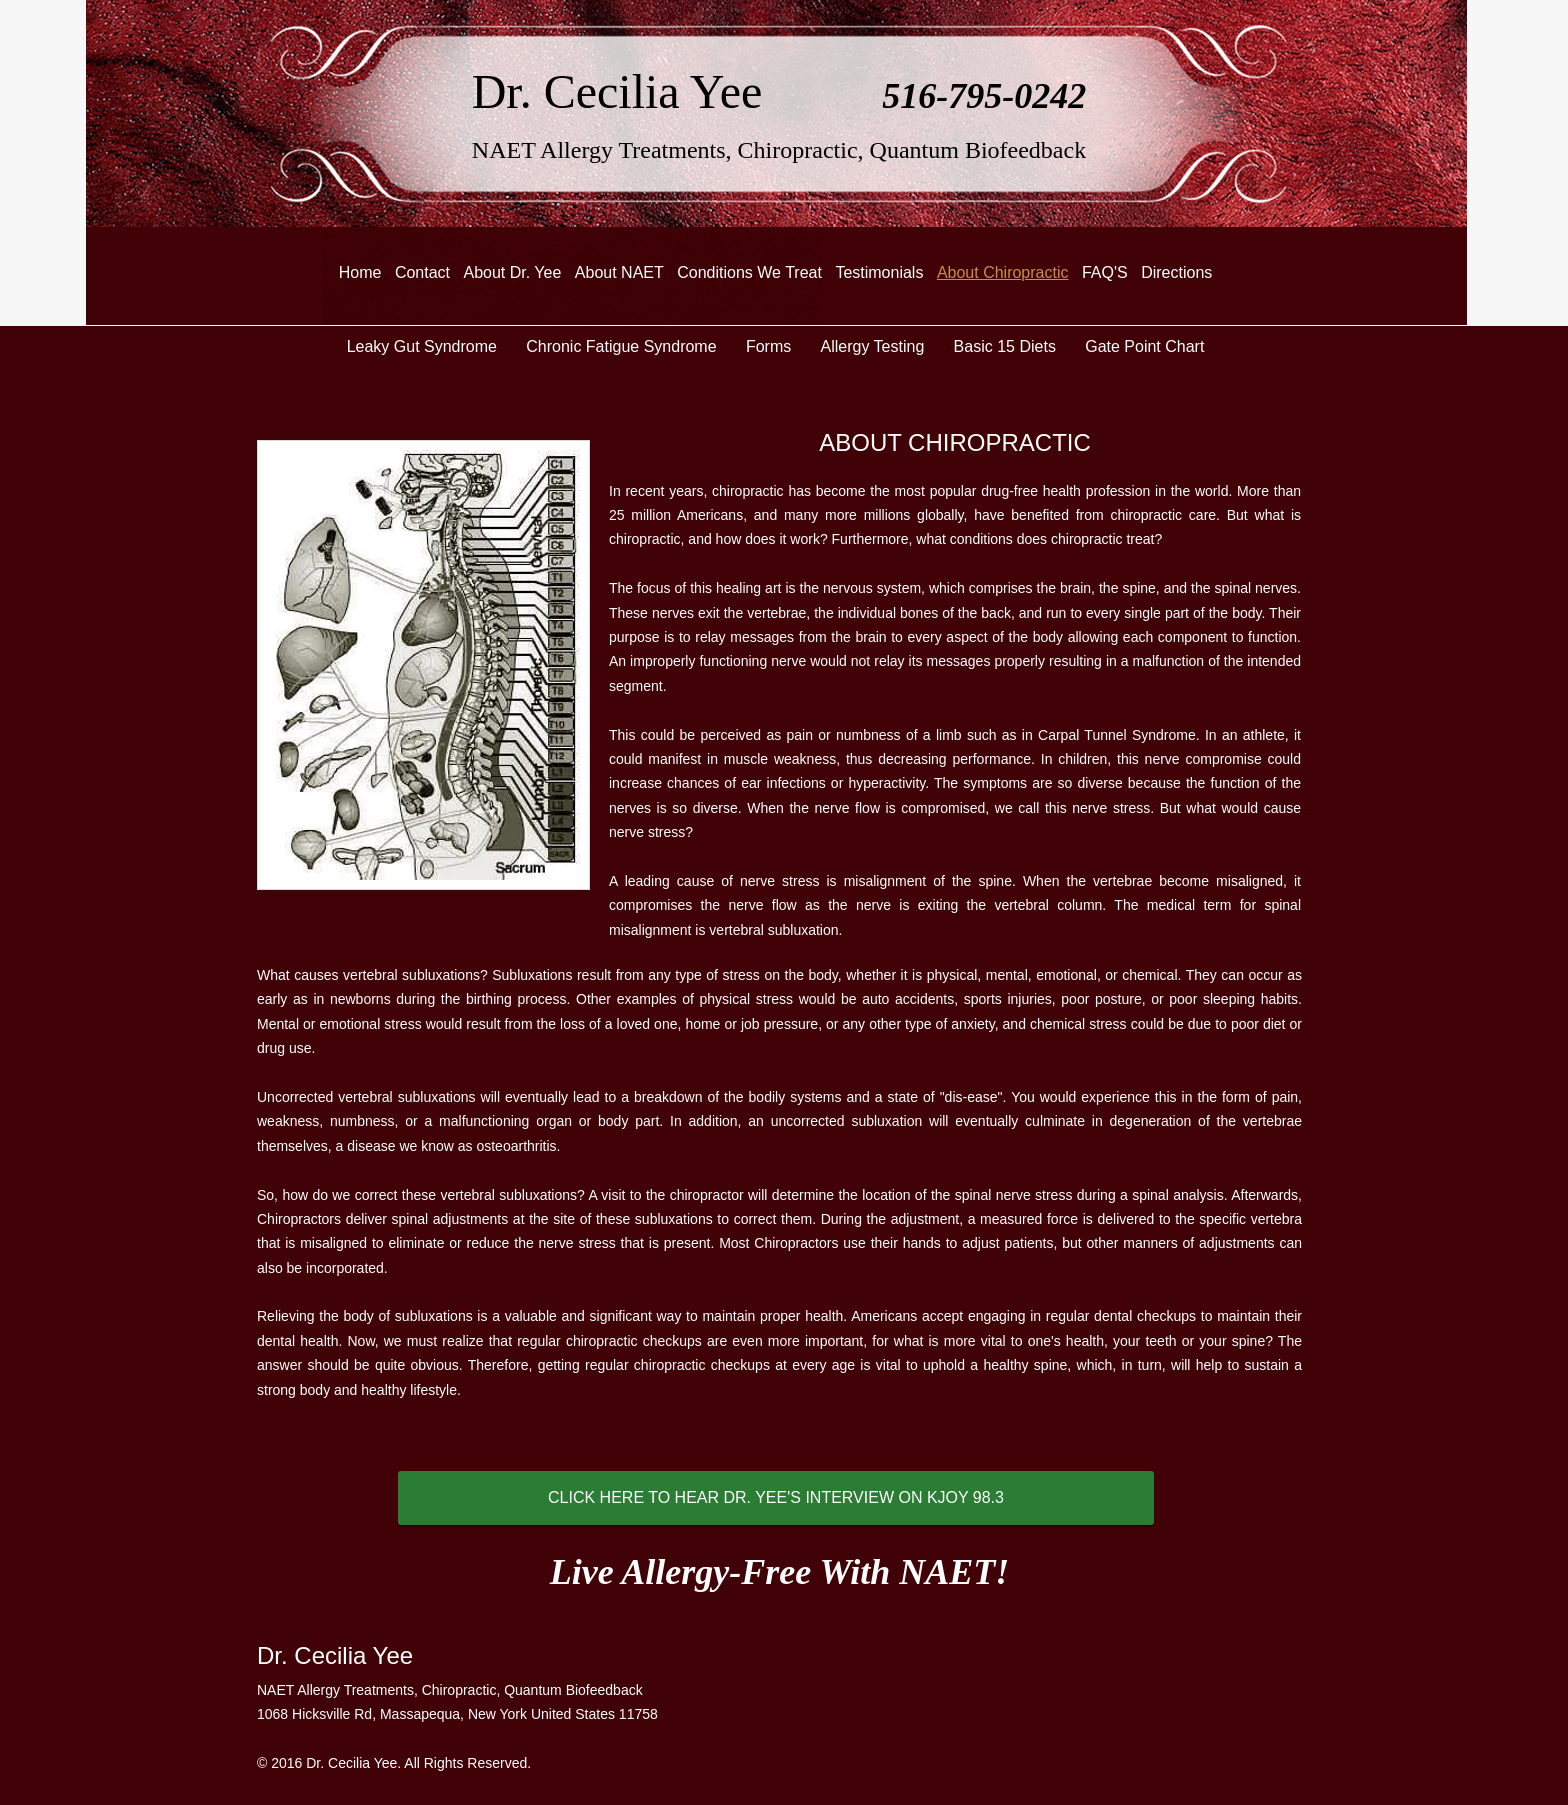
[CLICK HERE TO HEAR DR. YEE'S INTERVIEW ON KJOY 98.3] (776, 1498)
